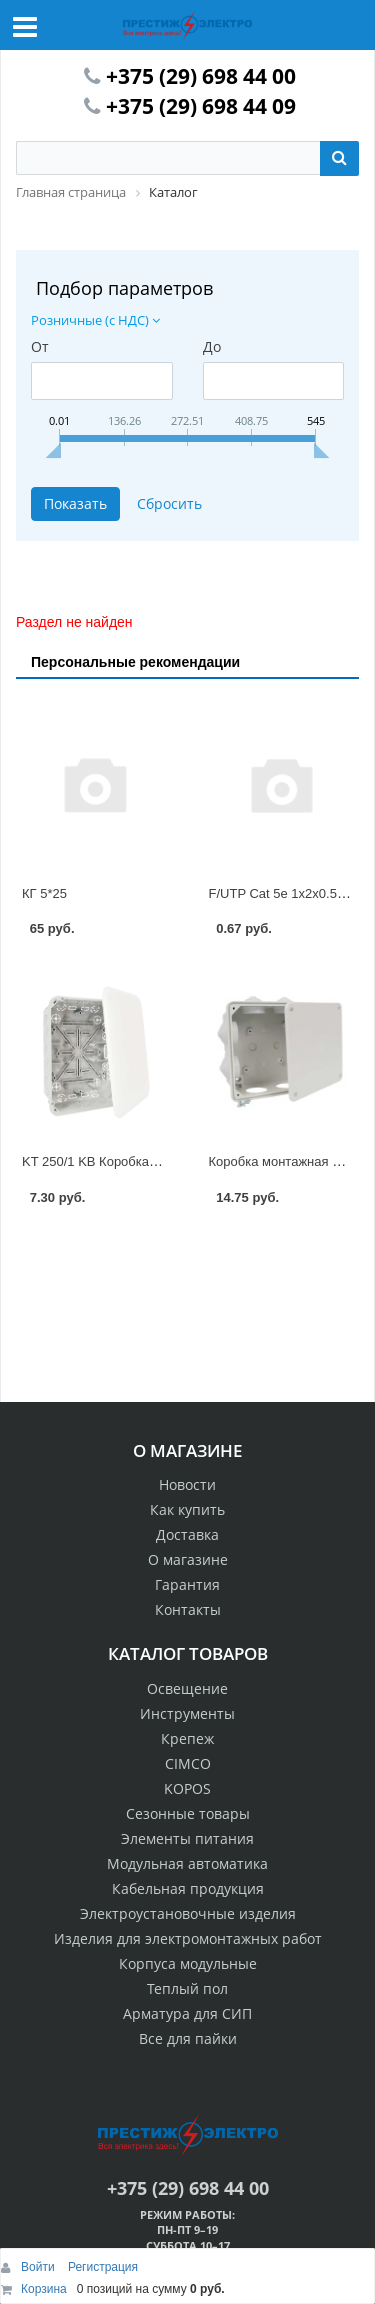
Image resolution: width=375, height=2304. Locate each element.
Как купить (187, 1509)
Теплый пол (187, 1988)
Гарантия (187, 1584)
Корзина (44, 2289)
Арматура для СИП (187, 2013)
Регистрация (103, 2267)
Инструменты (187, 1713)
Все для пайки (188, 2038)
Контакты (188, 1609)
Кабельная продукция (188, 1888)
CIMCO (188, 1763)
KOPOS (187, 1788)
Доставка (187, 1534)
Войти (39, 2267)
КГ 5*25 (44, 893)
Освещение (187, 1688)
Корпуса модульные (188, 1963)
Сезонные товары (188, 1813)
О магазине (188, 1559)
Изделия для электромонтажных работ (188, 1938)
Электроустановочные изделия (188, 1913)
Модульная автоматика (187, 1863)
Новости (187, 1484)
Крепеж (187, 1738)
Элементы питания (187, 1838)
